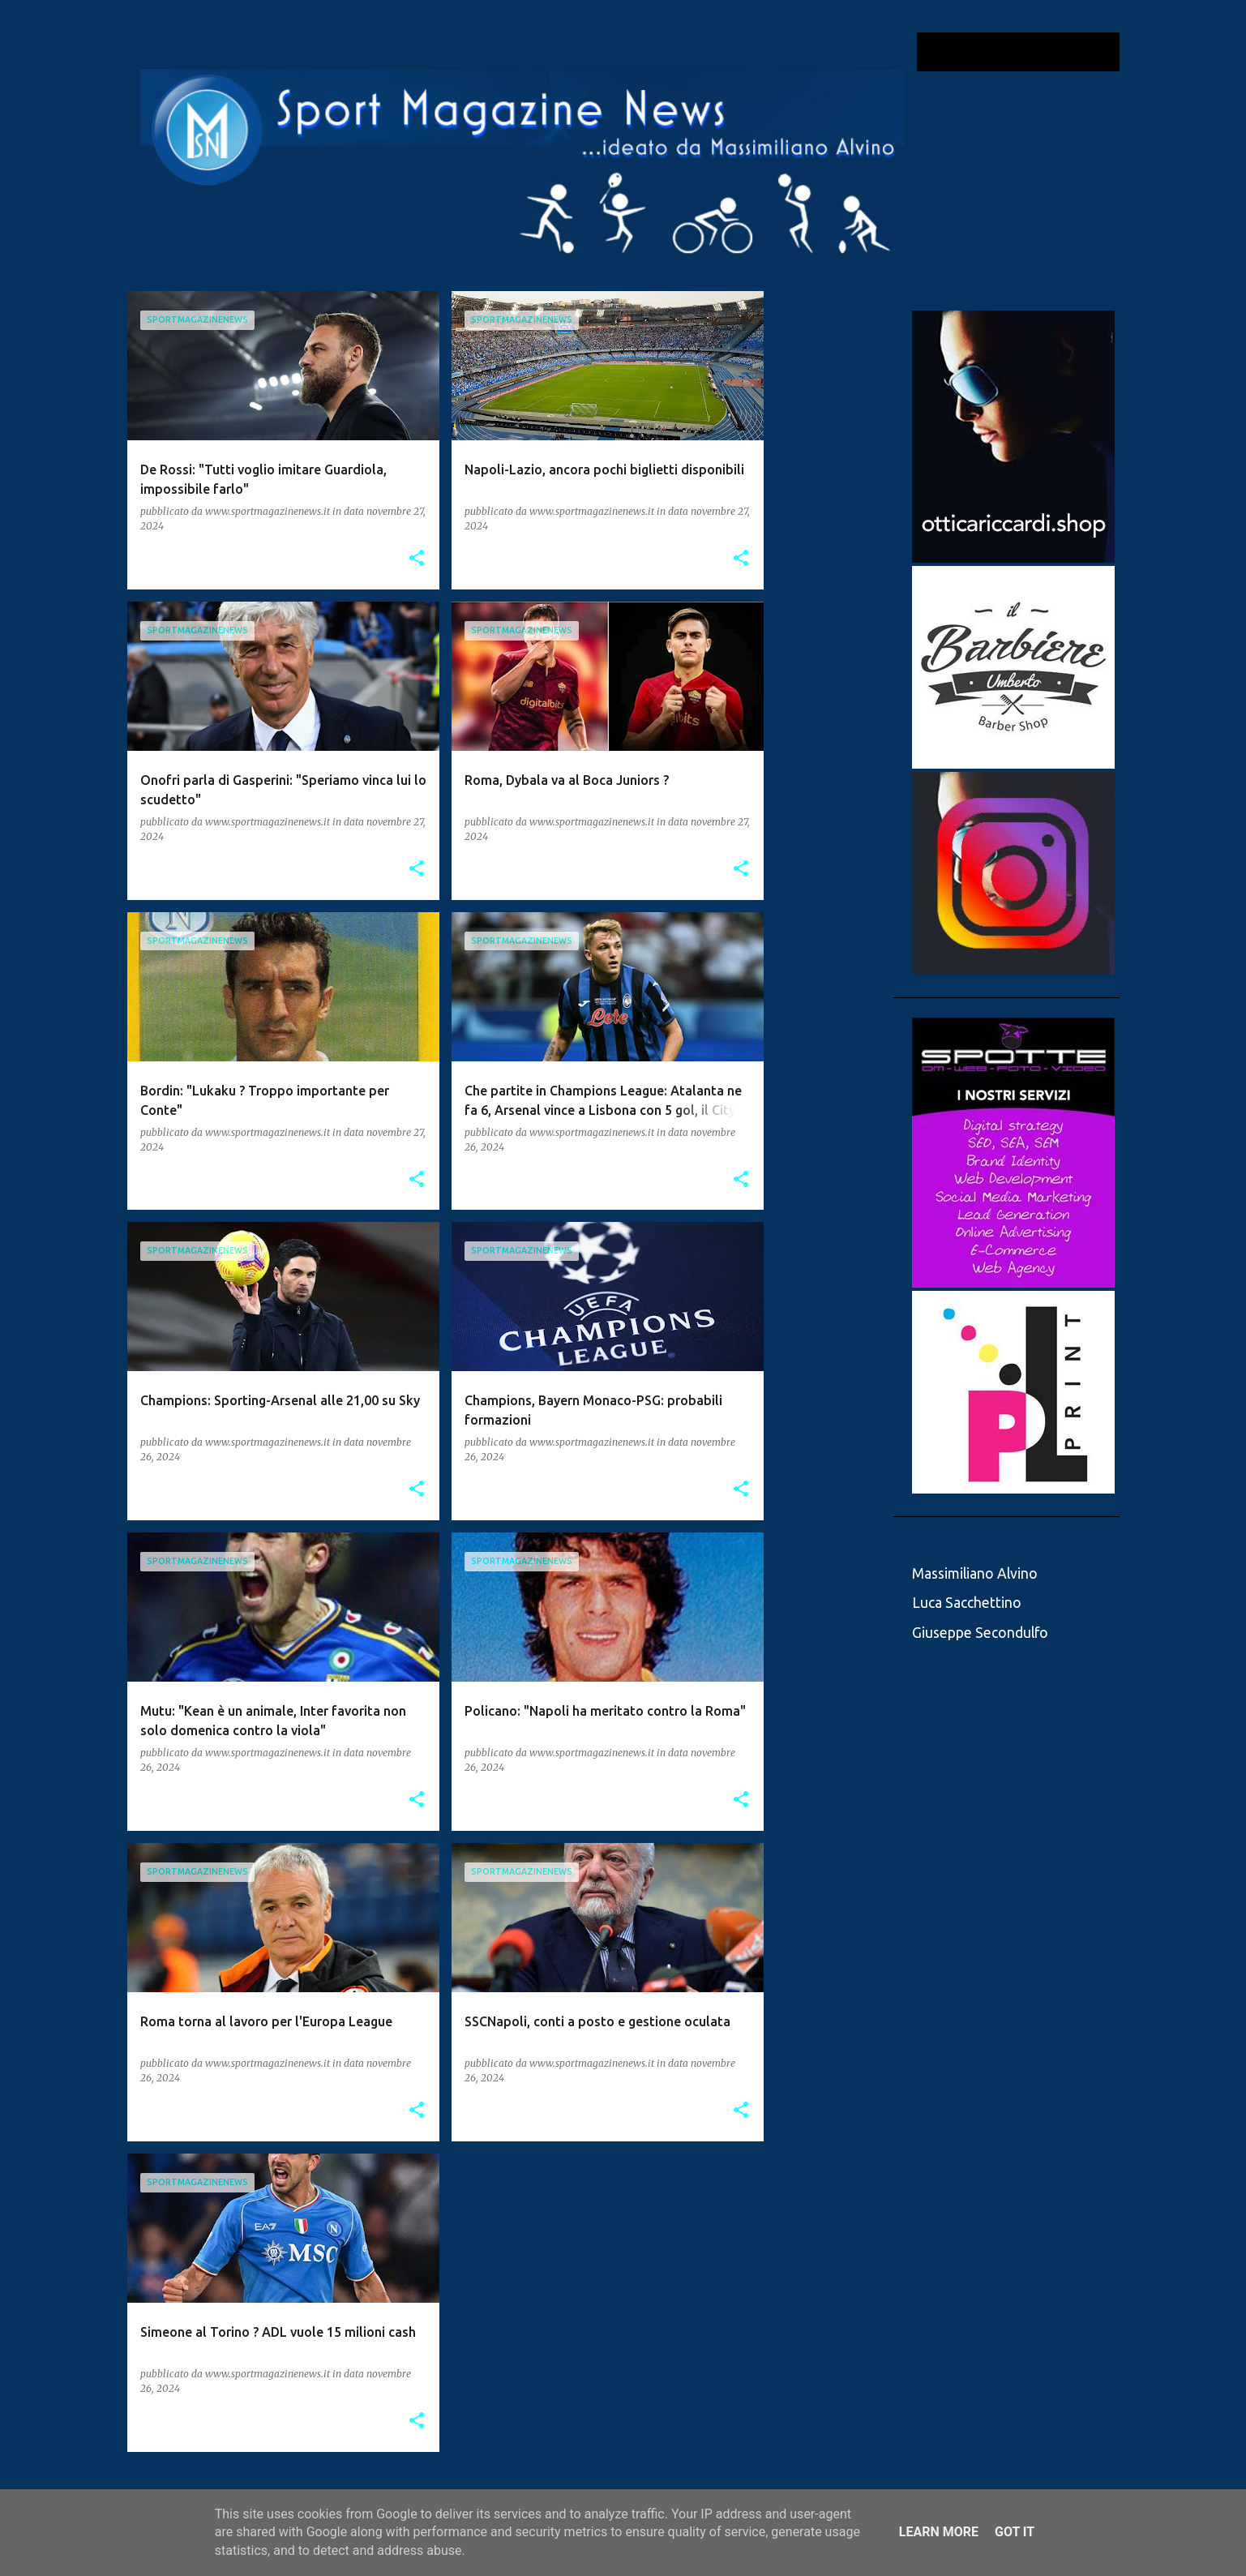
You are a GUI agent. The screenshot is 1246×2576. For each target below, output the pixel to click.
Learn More (938, 2532)
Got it (1014, 2532)
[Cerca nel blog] (1034, 51)
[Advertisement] (828, 534)
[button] (416, 559)
